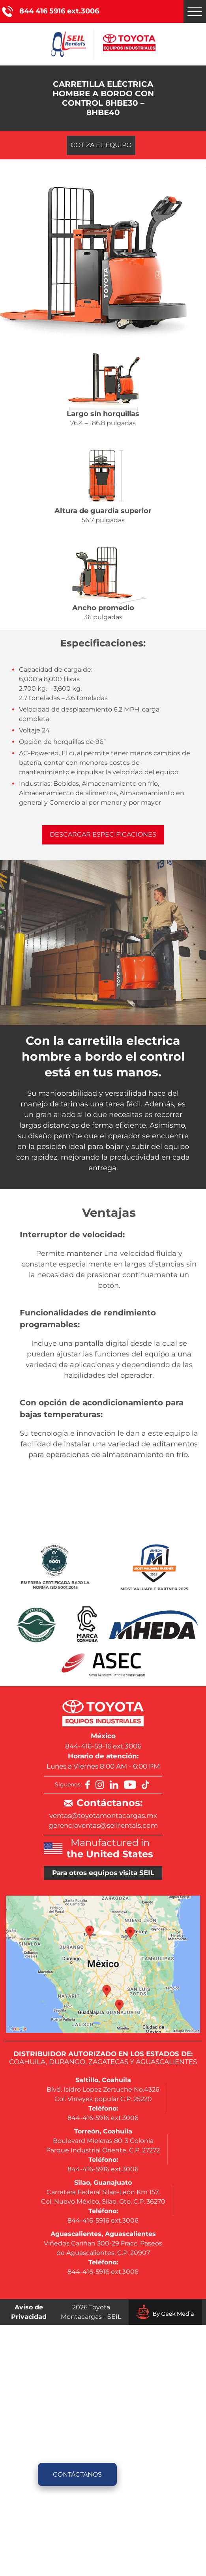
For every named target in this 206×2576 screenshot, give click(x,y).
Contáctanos (77, 2474)
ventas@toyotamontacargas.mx (103, 1815)
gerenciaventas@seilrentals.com (103, 1825)
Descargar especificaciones (103, 834)
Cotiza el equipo (101, 145)
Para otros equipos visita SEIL (103, 1873)
